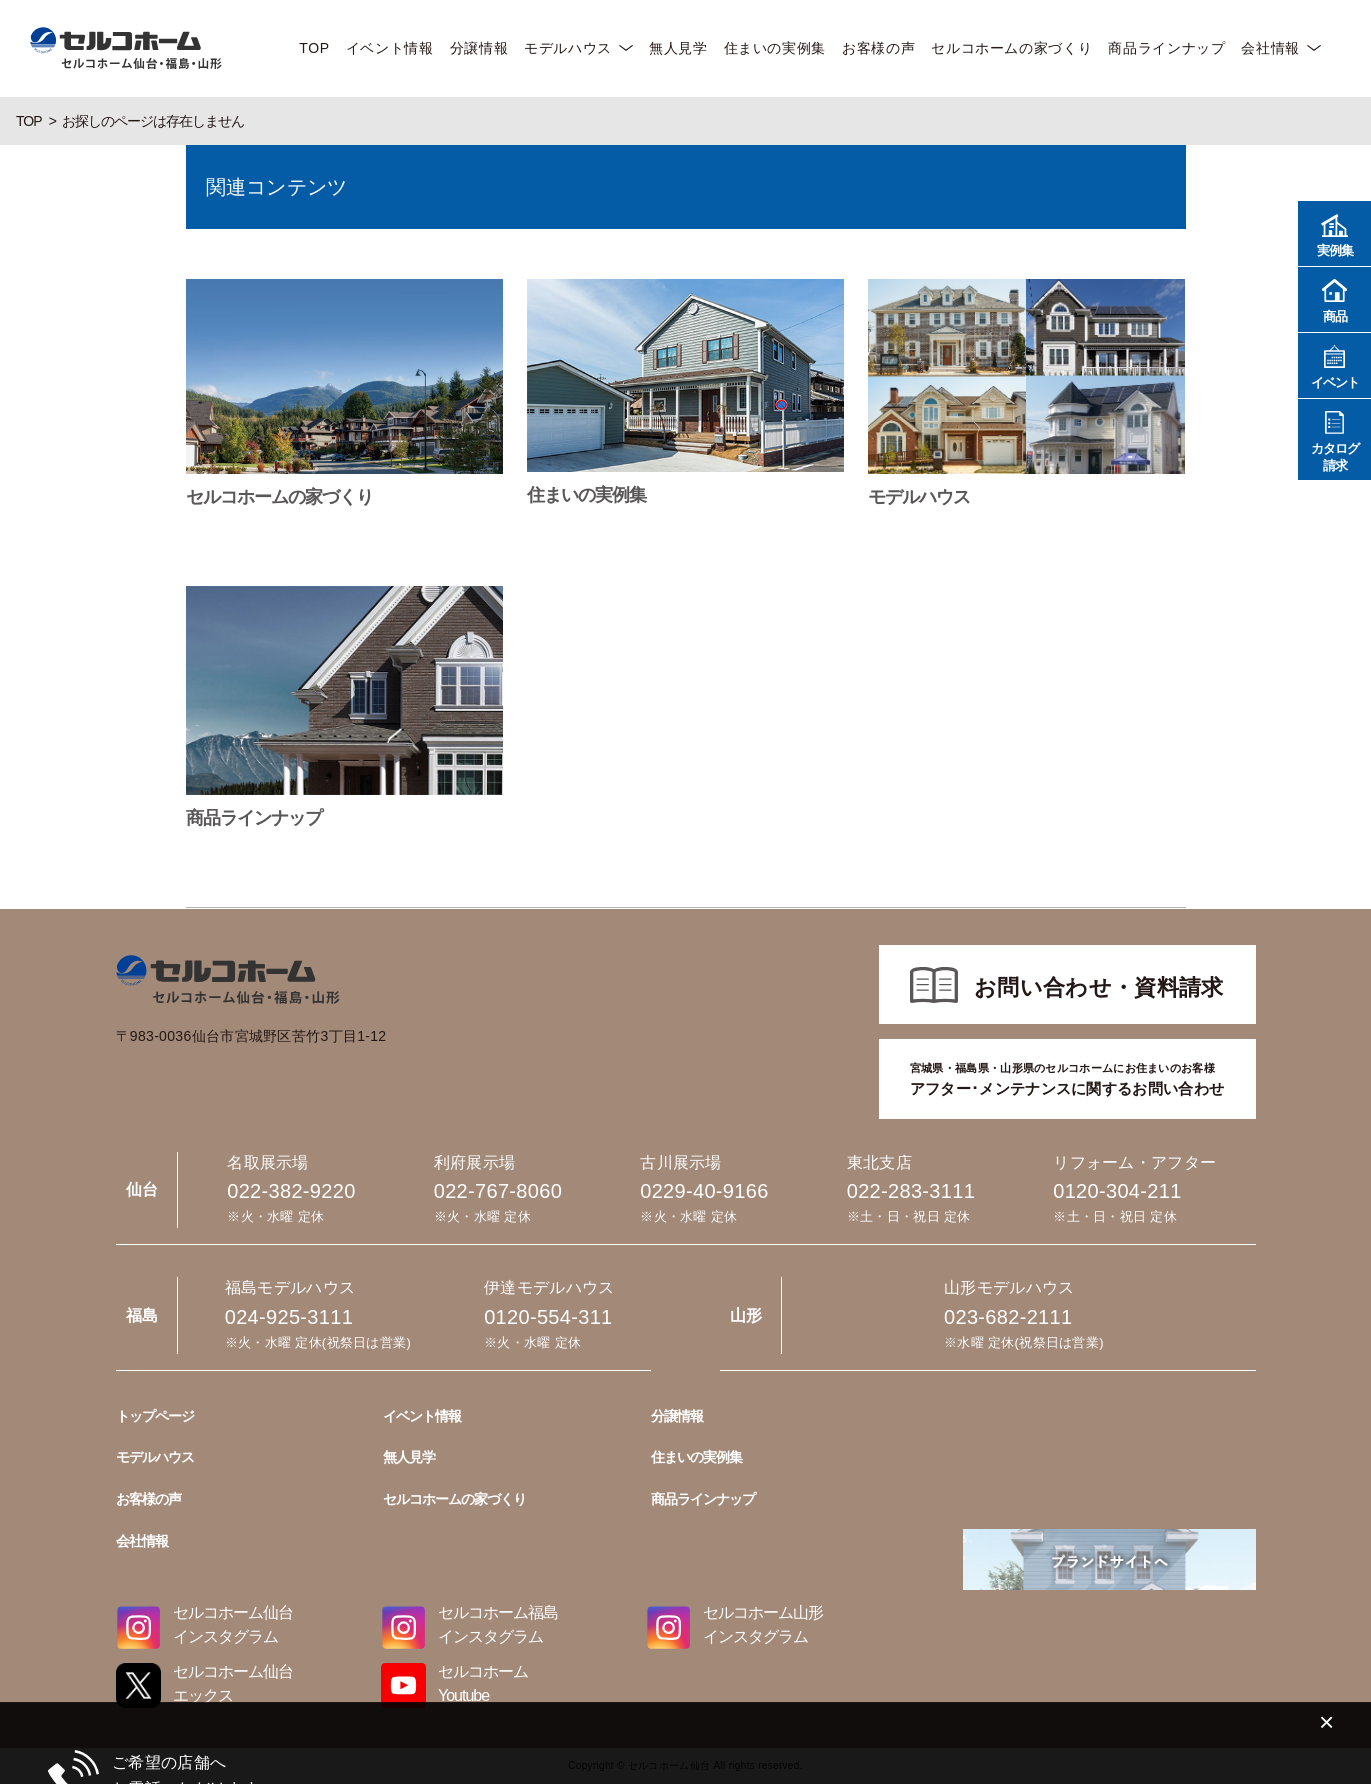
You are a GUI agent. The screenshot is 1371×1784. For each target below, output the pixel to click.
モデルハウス (568, 48)
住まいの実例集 (775, 48)
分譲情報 (479, 48)
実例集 (1334, 232)
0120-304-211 (1117, 1191)
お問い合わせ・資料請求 (1099, 987)
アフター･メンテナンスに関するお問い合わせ (1067, 1078)
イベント (1334, 364)
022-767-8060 (498, 1191)
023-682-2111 (1008, 1317)
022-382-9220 (291, 1191)
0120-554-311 (548, 1317)
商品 (1334, 298)
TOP (314, 48)
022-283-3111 (911, 1191)
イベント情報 (390, 48)
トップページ (155, 1416)
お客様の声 (878, 48)
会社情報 (1270, 48)
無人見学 (678, 48)
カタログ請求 (1334, 439)
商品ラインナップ (1166, 48)
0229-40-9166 (704, 1191)
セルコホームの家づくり (1011, 48)
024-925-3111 (289, 1317)
